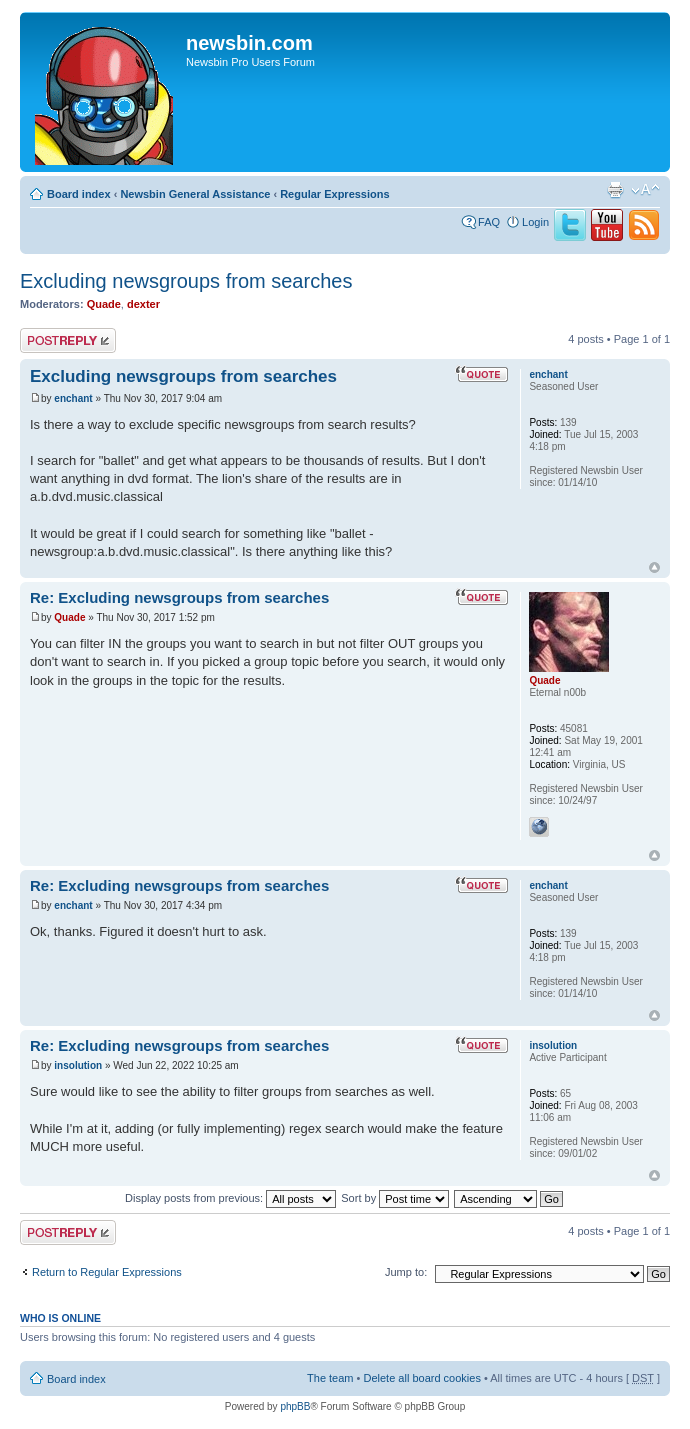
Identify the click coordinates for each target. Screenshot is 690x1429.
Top (654, 567)
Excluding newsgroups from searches (186, 281)
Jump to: (406, 1272)
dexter (143, 304)
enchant (73, 398)
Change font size (645, 190)
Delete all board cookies (421, 1378)
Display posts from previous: (230, 1198)
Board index (79, 194)
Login (535, 222)
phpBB (295, 1406)
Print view (615, 190)
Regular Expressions (334, 194)
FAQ (489, 222)
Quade (104, 304)
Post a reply (68, 340)
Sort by (395, 1198)
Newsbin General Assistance (195, 194)
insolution (78, 1065)
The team (330, 1378)
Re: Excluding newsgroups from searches (179, 597)
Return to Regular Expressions (107, 1272)
